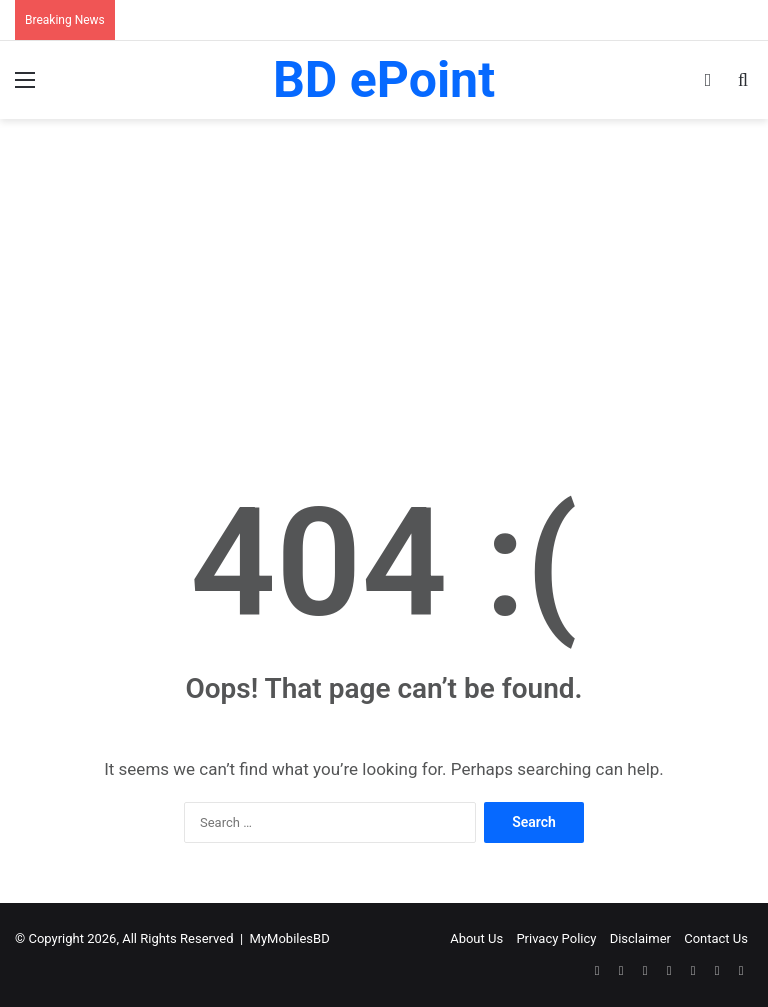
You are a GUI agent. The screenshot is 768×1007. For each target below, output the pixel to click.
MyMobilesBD (290, 938)
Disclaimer (640, 938)
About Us (476, 938)
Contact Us (716, 938)
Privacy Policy (556, 938)
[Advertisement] (384, 289)
